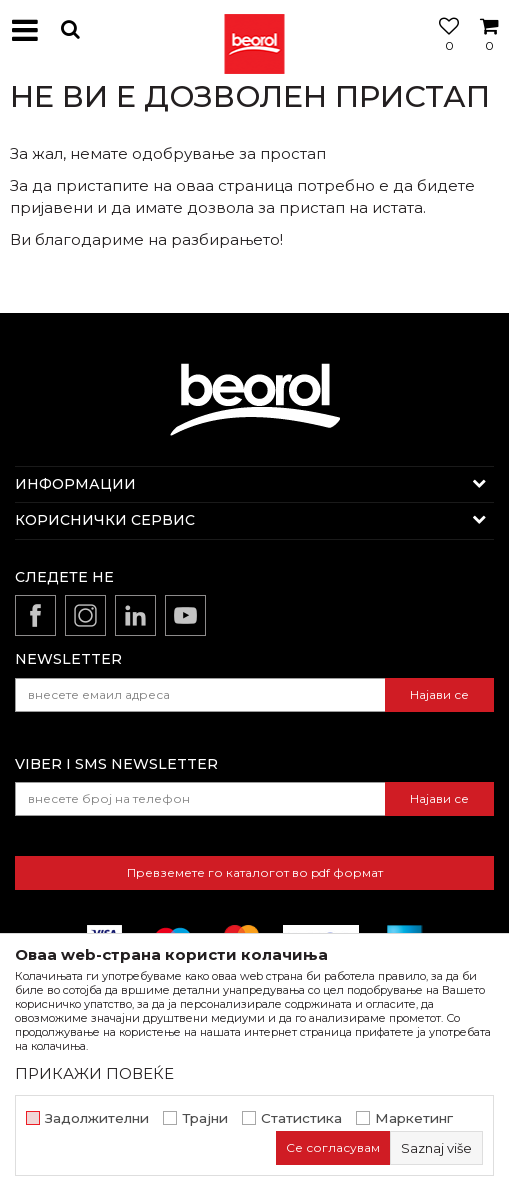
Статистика (301, 1118)
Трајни (205, 1118)
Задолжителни (97, 1118)
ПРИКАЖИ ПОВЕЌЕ (94, 1073)
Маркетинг (414, 1118)
